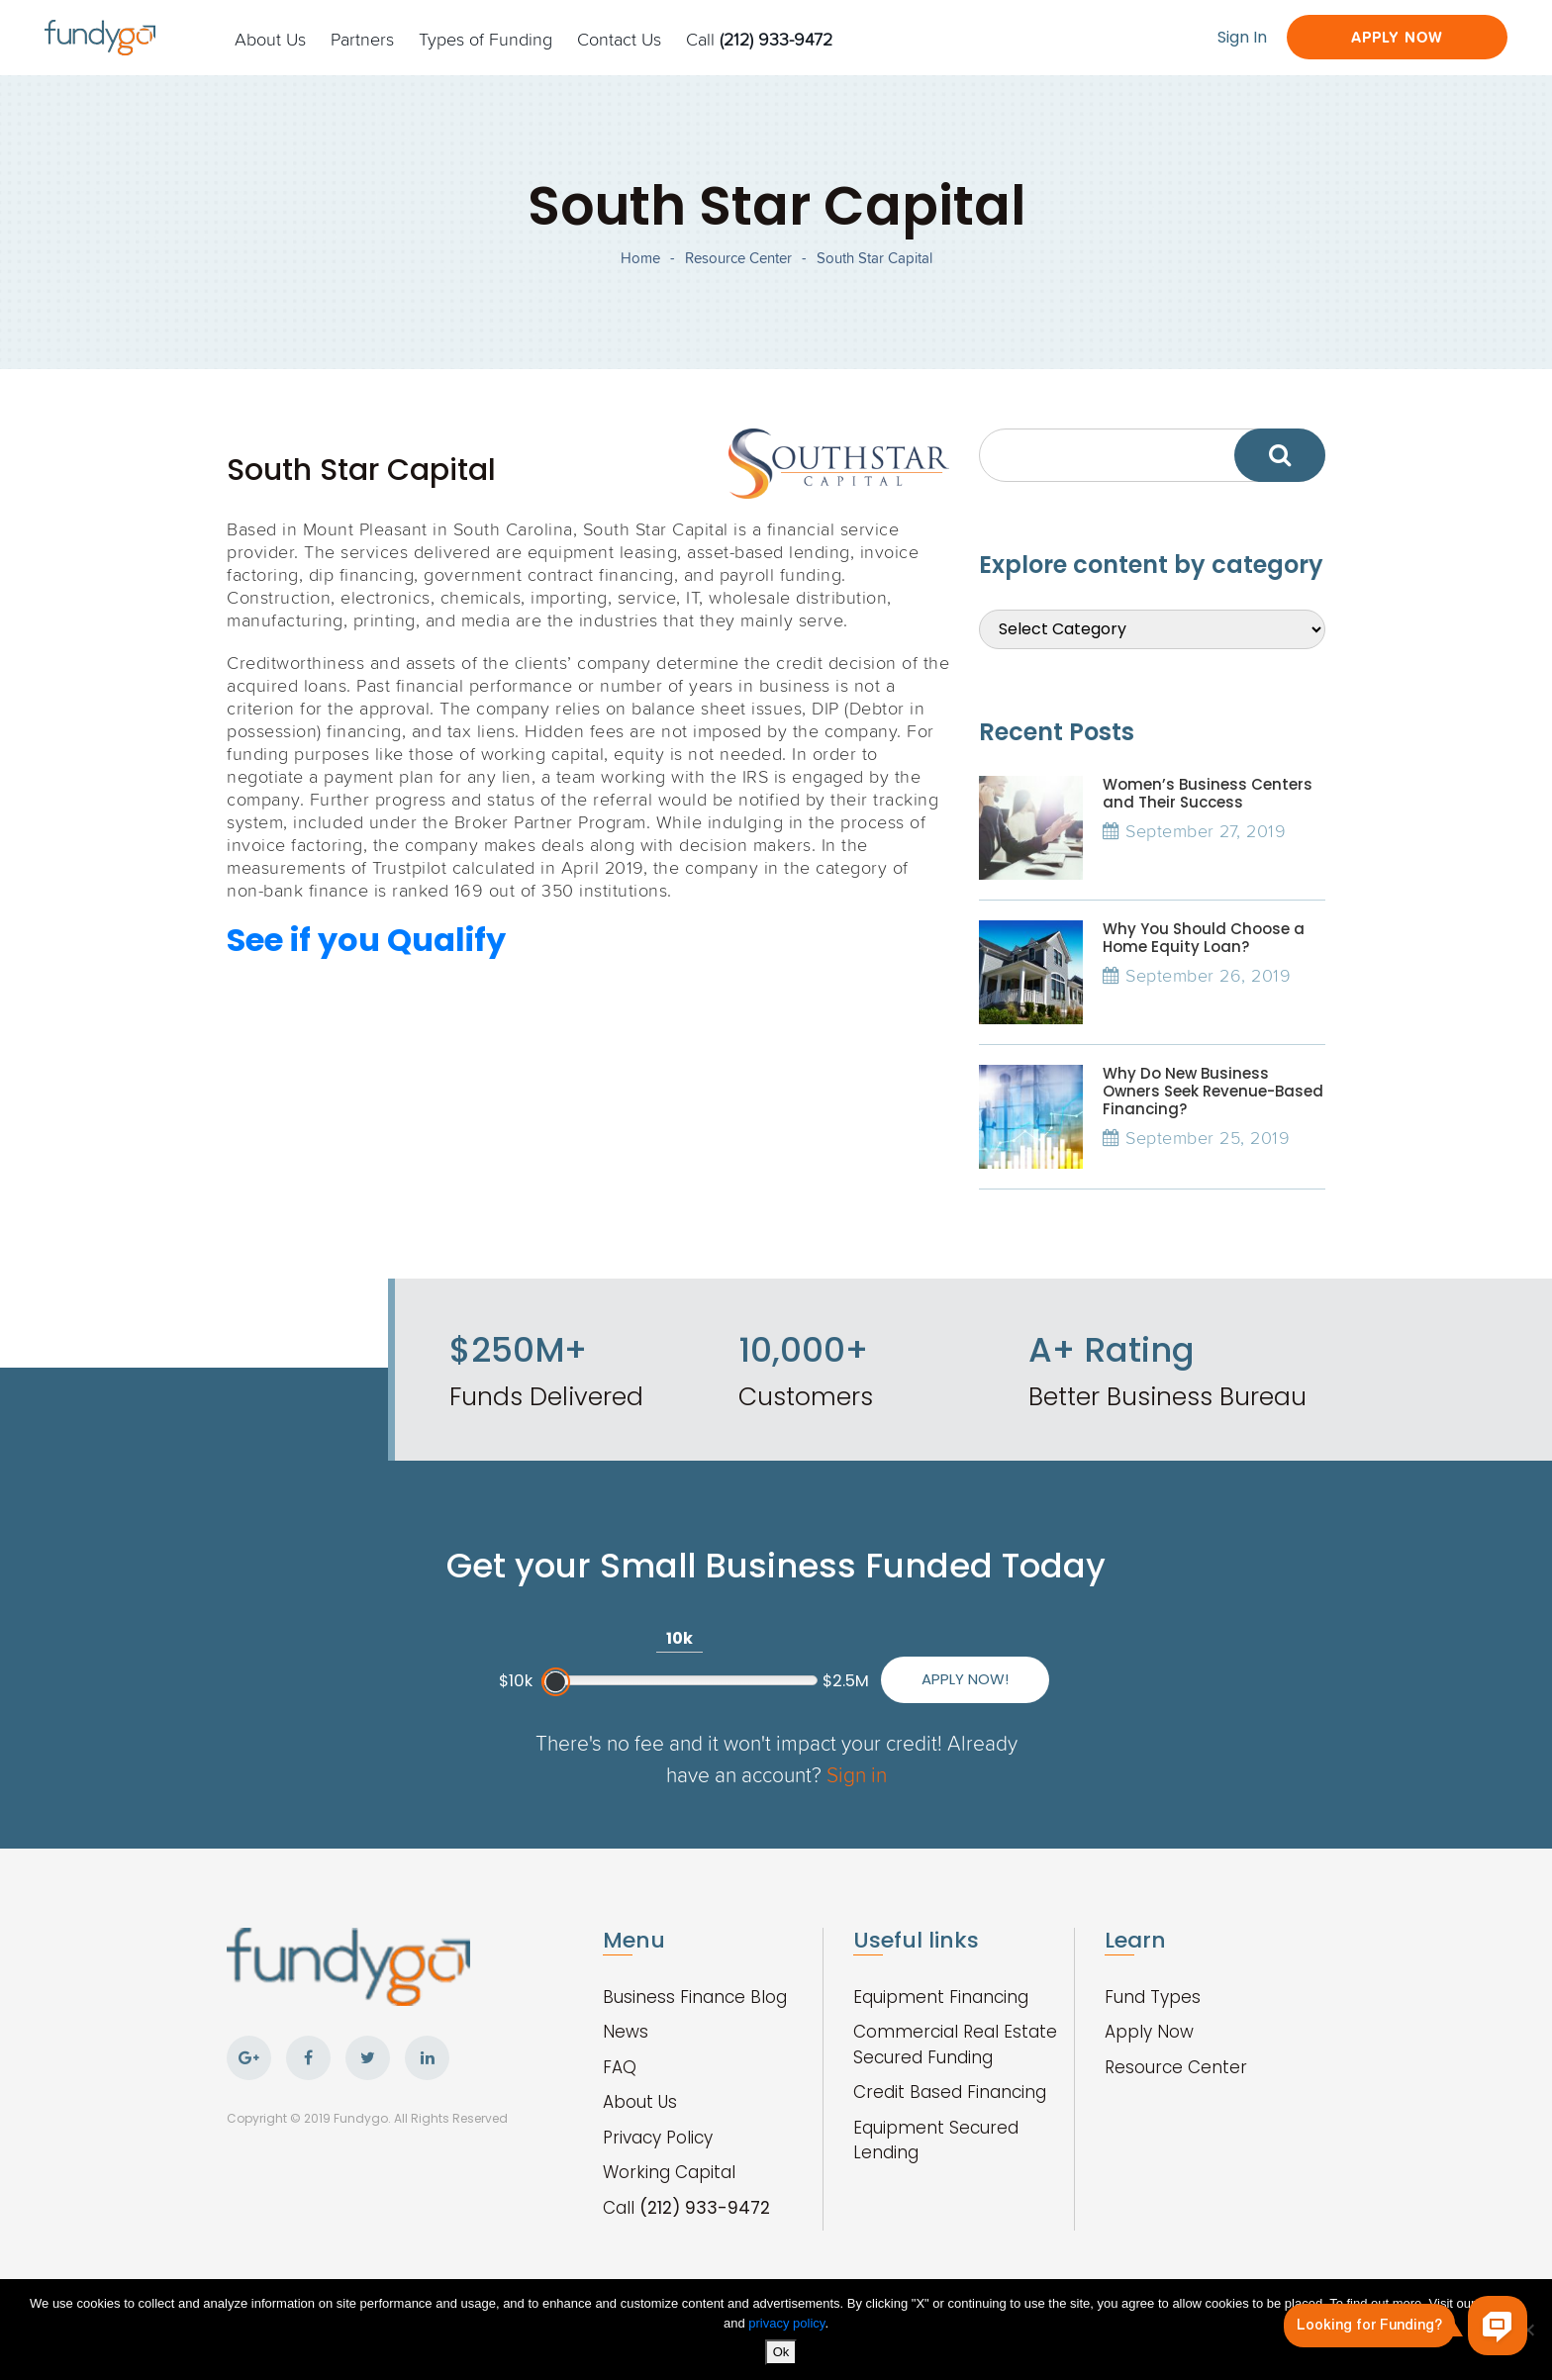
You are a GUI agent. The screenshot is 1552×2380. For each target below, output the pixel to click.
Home (640, 257)
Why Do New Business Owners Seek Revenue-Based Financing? (1213, 1091)
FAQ (619, 2067)
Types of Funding (485, 38)
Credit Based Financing (949, 2092)
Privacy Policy (658, 2137)
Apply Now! (965, 1678)
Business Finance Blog (695, 1997)
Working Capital (669, 2172)
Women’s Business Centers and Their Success (1207, 793)
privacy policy (786, 2323)
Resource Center (738, 257)
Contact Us (619, 38)
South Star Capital (874, 257)
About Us (270, 38)
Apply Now (1397, 37)
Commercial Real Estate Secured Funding (955, 2044)
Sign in (856, 1774)
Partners (362, 38)
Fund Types (1153, 1997)
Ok (781, 2351)
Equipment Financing (940, 1997)
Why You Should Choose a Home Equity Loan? (1204, 937)
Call (759, 38)
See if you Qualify (366, 939)
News (625, 2032)
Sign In (1242, 37)
